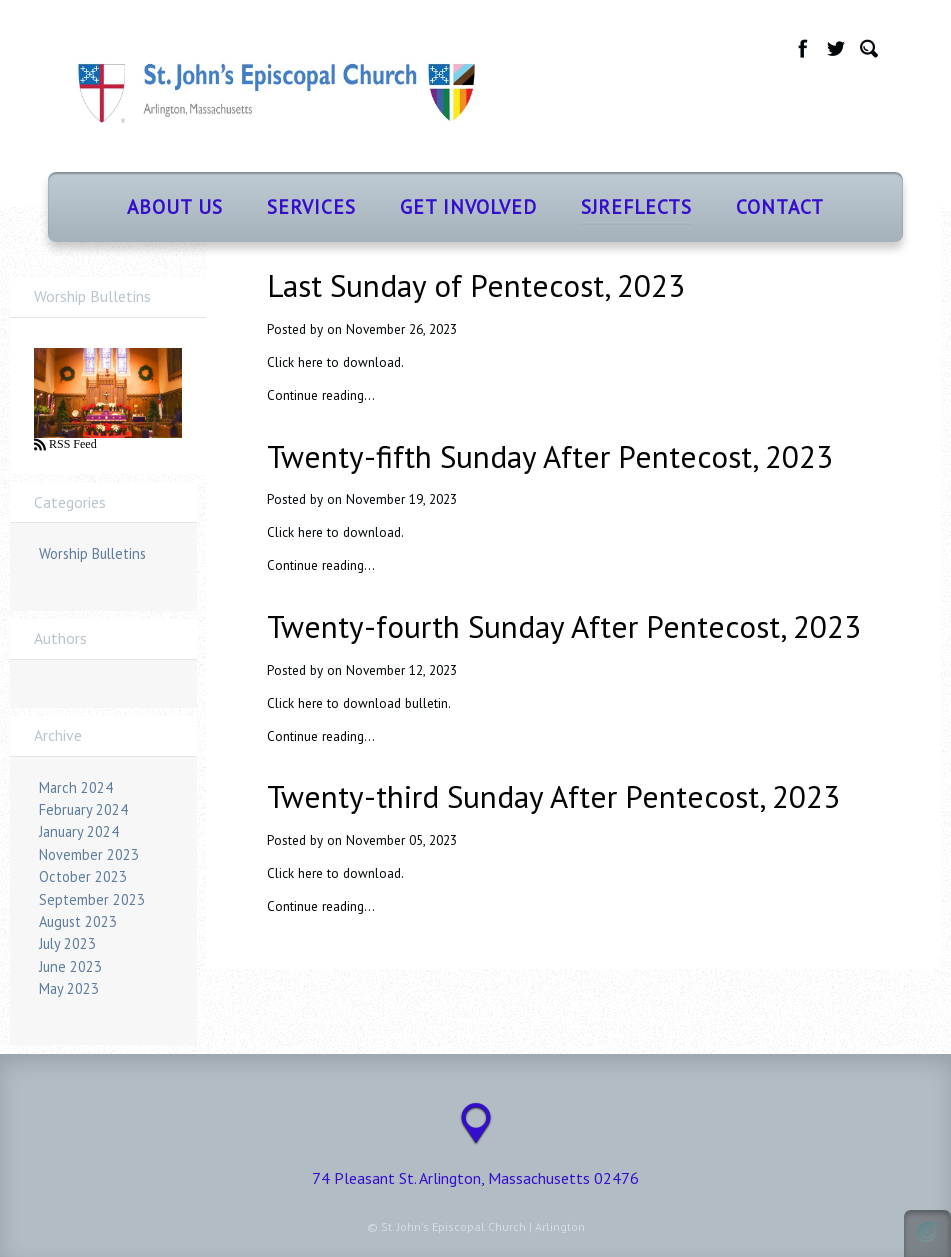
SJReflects (636, 206)
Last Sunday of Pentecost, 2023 (476, 285)
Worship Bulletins (92, 553)
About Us (175, 206)
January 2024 (79, 831)
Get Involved (468, 206)
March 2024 (76, 787)
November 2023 (89, 854)
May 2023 (69, 988)
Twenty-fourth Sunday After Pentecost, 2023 (564, 626)
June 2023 (70, 966)
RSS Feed (71, 444)
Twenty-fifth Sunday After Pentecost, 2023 (550, 456)
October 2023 (83, 876)
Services (311, 206)
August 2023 (78, 921)
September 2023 (92, 899)
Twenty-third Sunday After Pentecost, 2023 (553, 796)
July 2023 (67, 943)
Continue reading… (321, 395)
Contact (780, 206)
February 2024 (83, 809)
